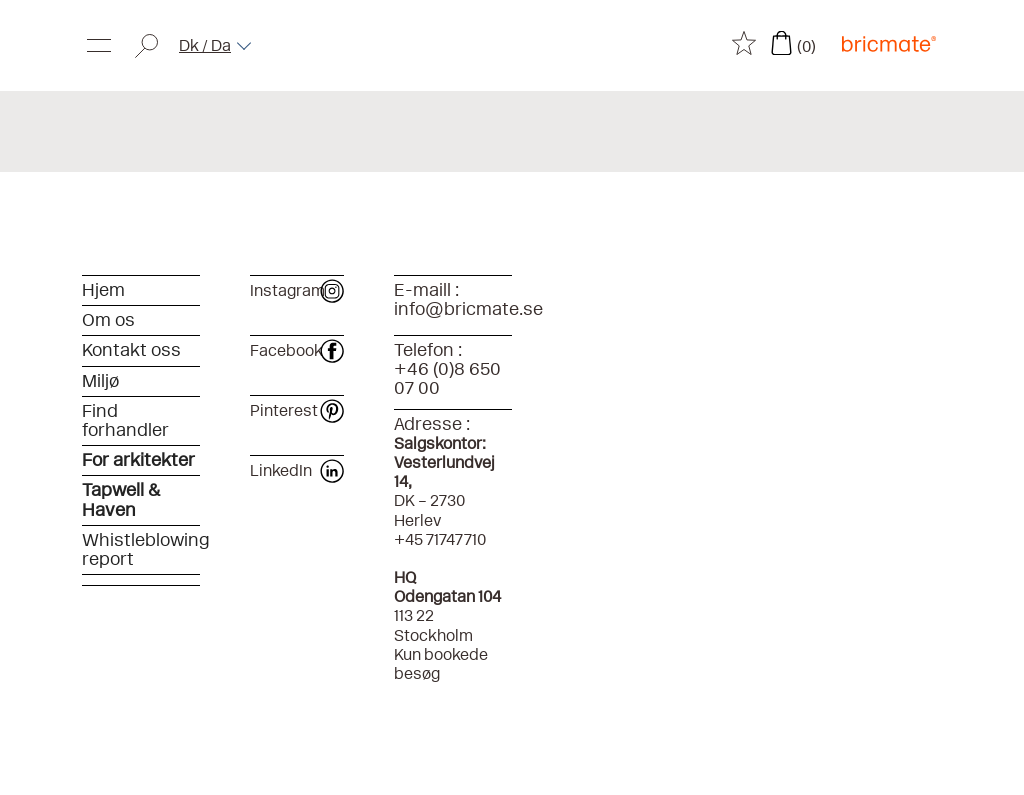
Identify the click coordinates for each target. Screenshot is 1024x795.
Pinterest (296, 410)
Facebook (296, 350)
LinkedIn (296, 470)
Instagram (296, 290)
